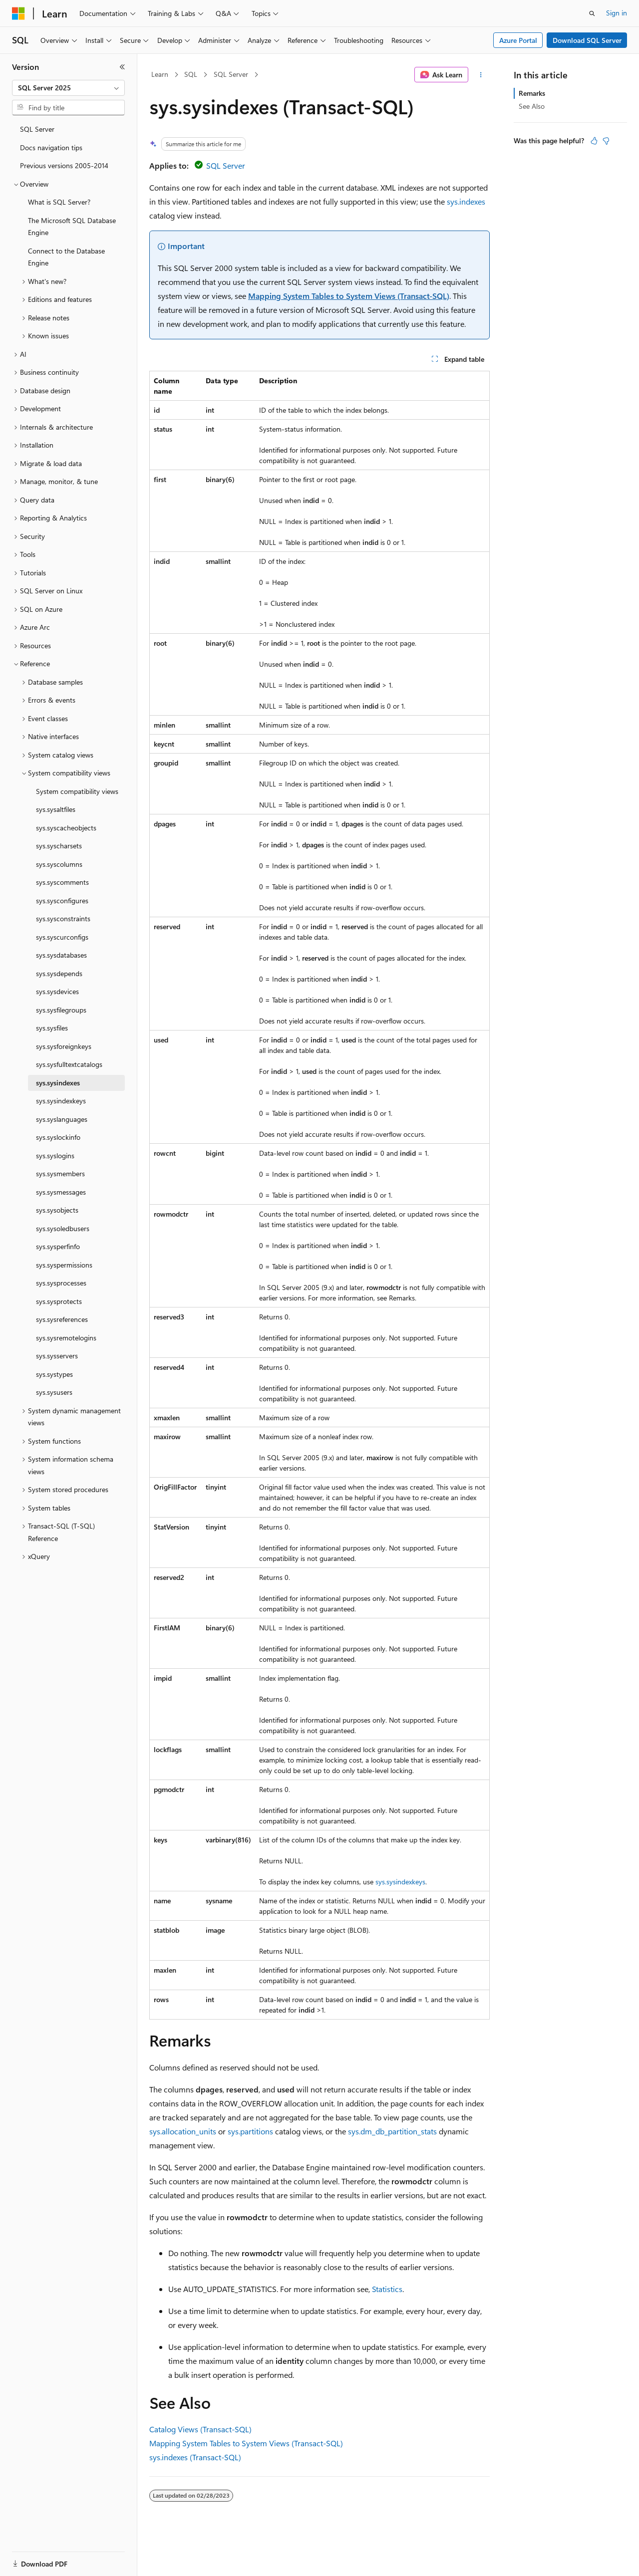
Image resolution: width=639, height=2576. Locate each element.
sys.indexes (466, 201)
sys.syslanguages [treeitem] (61, 1119)
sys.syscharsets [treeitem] (59, 845)
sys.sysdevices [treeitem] (57, 991)
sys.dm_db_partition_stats (392, 2131)
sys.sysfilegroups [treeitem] (61, 1010)
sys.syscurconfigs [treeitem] (62, 937)
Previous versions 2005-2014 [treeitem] (64, 165)
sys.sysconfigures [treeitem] (62, 900)
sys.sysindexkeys (400, 1881)
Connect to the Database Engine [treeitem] (66, 257)
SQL (190, 74)
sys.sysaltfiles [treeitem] (55, 809)
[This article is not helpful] (606, 141)
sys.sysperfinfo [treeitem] (58, 1246)
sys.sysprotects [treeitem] (59, 1301)
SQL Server (231, 74)
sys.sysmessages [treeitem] (61, 1192)
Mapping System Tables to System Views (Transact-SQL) (348, 295)
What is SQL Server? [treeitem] (59, 202)
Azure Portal (518, 40)
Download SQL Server (587, 40)
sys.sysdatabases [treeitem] (61, 955)
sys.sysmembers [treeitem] (60, 1173)
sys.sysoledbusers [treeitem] (62, 1228)
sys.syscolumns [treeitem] (59, 864)
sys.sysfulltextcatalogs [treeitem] (69, 1064)
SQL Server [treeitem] (37, 129)
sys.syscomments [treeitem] (62, 882)
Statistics (387, 2289)
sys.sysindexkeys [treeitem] (61, 1100)
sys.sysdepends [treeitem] (59, 973)
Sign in (616, 12)
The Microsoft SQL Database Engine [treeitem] (72, 227)
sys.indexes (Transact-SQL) (195, 2457)
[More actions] (481, 75)
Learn (159, 74)
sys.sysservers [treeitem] (57, 1355)
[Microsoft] (18, 13)
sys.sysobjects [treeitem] (57, 1210)
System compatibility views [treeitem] (77, 791)
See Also (532, 106)
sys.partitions (250, 2131)
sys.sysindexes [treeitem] (58, 1082)
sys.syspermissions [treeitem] (64, 1265)
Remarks (532, 93)
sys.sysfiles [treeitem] (52, 1027)
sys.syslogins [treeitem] (55, 1155)
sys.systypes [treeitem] (54, 1374)
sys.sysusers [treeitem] (54, 1392)
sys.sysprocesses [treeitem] (61, 1283)
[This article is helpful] (594, 141)
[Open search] (592, 13)
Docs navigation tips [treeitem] (51, 147)
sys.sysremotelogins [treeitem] (66, 1337)
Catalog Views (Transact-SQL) (200, 2429)
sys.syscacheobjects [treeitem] (66, 827)
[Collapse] (122, 67)
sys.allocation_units (182, 2131)
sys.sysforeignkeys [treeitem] (63, 1046)
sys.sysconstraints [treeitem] (63, 918)
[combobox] (68, 88)
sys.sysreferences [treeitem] (62, 1319)
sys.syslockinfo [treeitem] (58, 1137)
